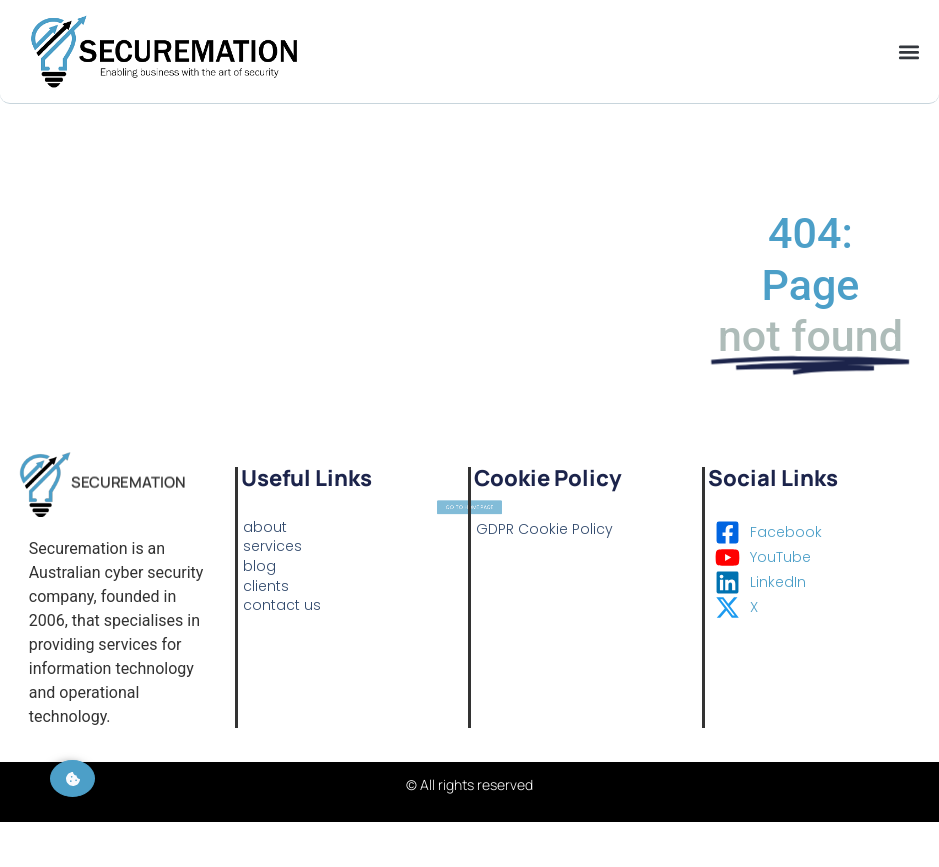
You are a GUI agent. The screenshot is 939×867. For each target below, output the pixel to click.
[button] (908, 51)
